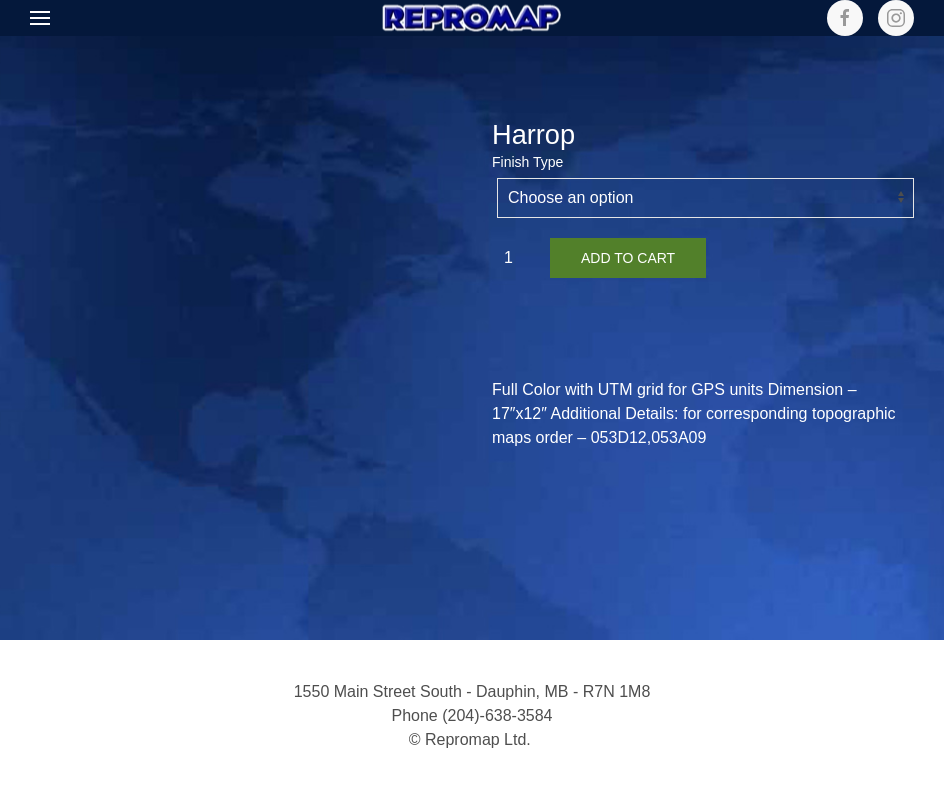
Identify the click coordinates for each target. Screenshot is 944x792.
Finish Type (527, 162)
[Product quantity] (516, 258)
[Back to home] (472, 18)
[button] (40, 18)
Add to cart (628, 258)
